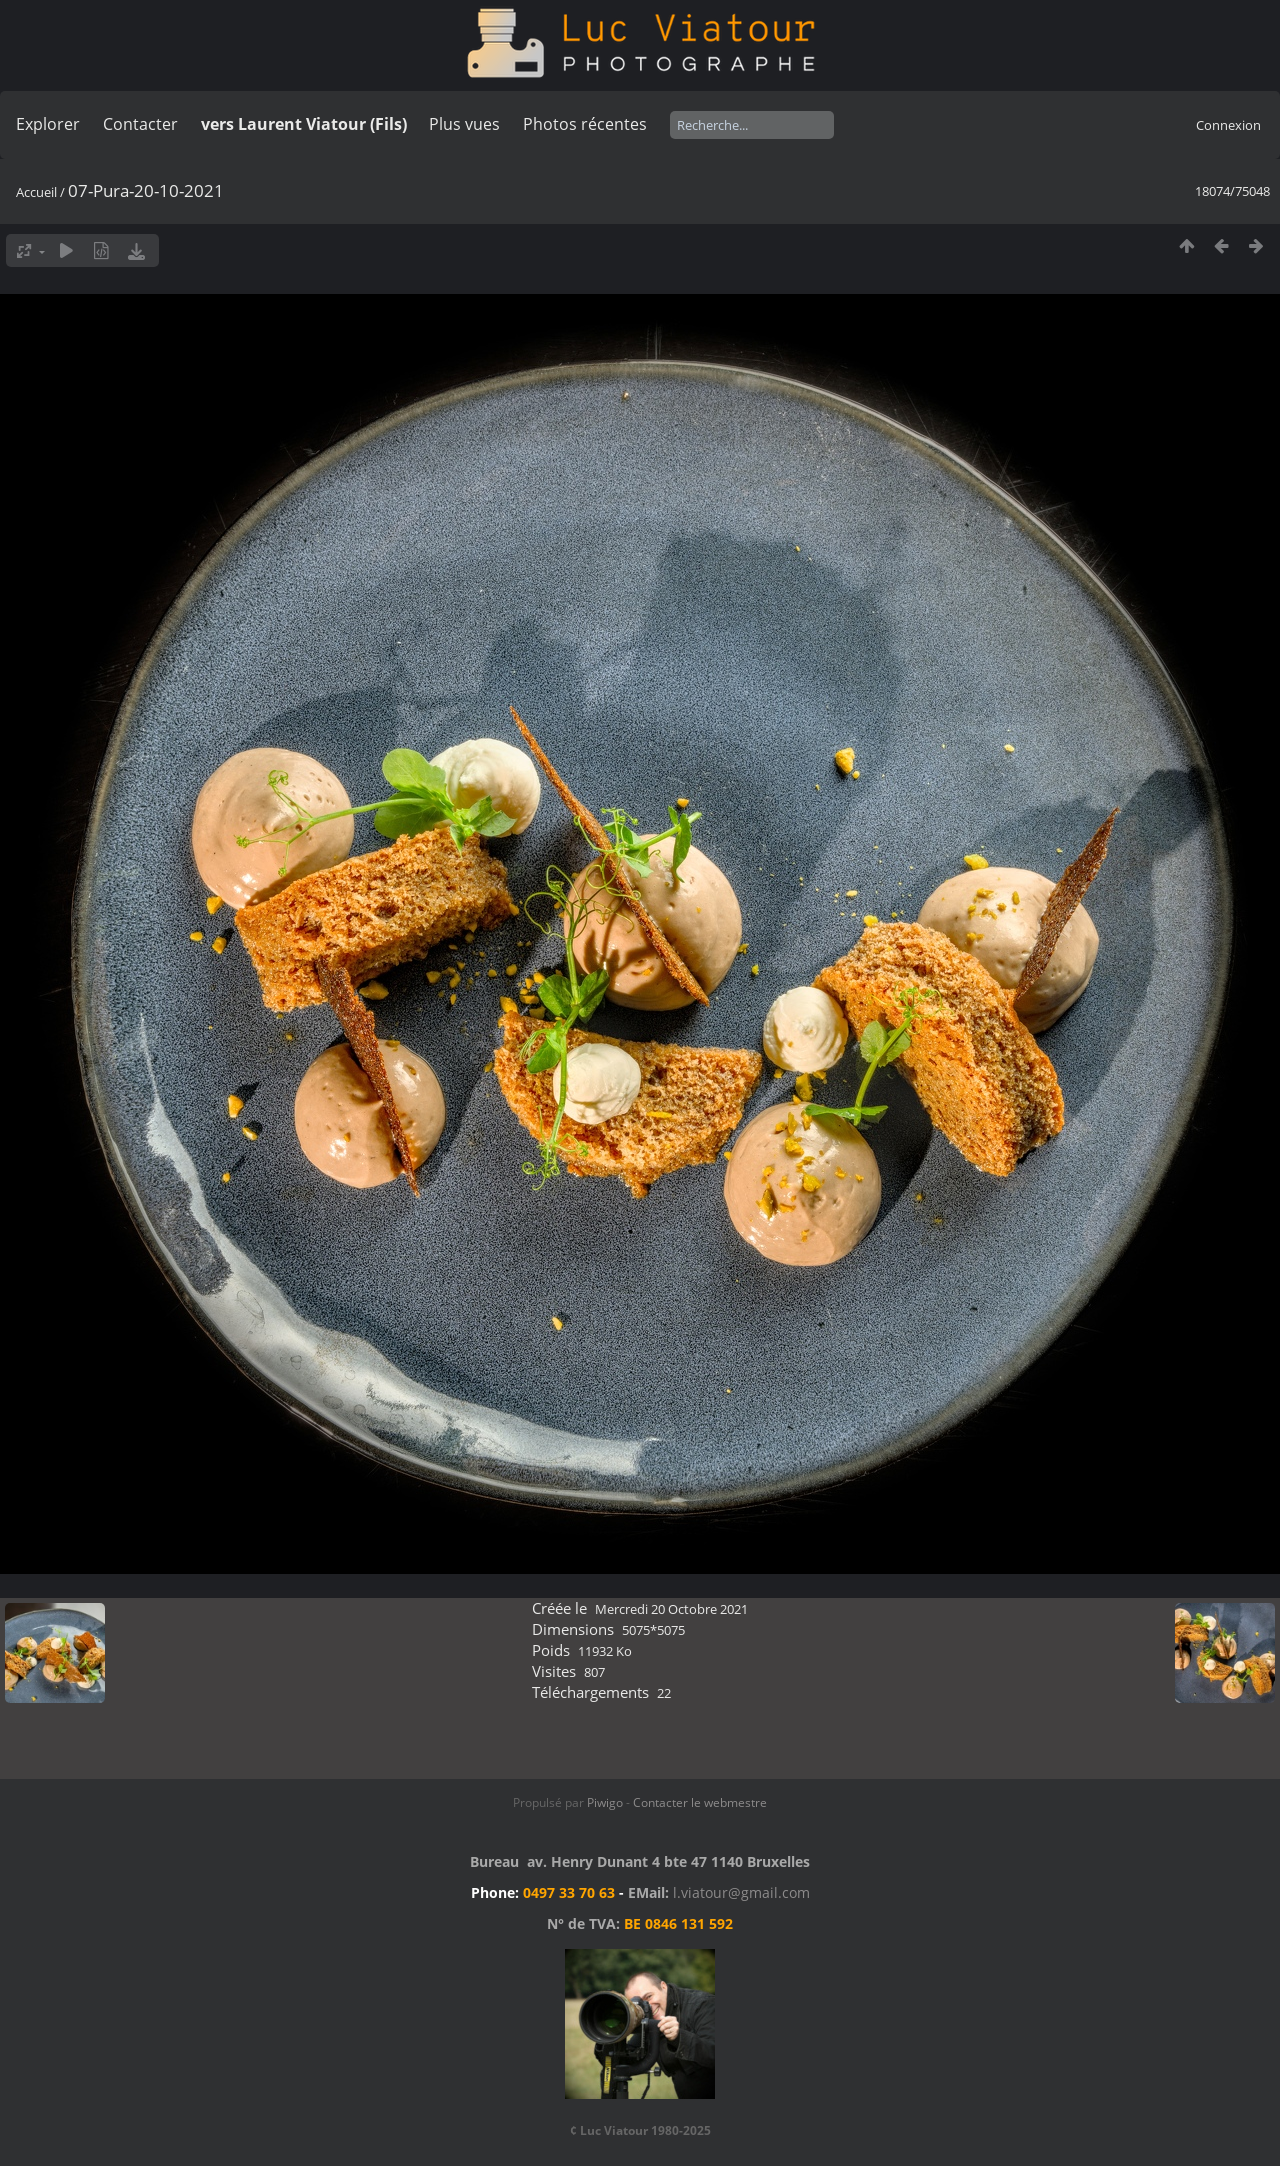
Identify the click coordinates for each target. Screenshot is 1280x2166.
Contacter (140, 124)
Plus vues (464, 124)
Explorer (48, 124)
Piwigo (605, 1802)
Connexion (1228, 125)
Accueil (36, 192)
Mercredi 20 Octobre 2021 (671, 1609)
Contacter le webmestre (700, 1802)
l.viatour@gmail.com (741, 1892)
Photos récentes (585, 124)
